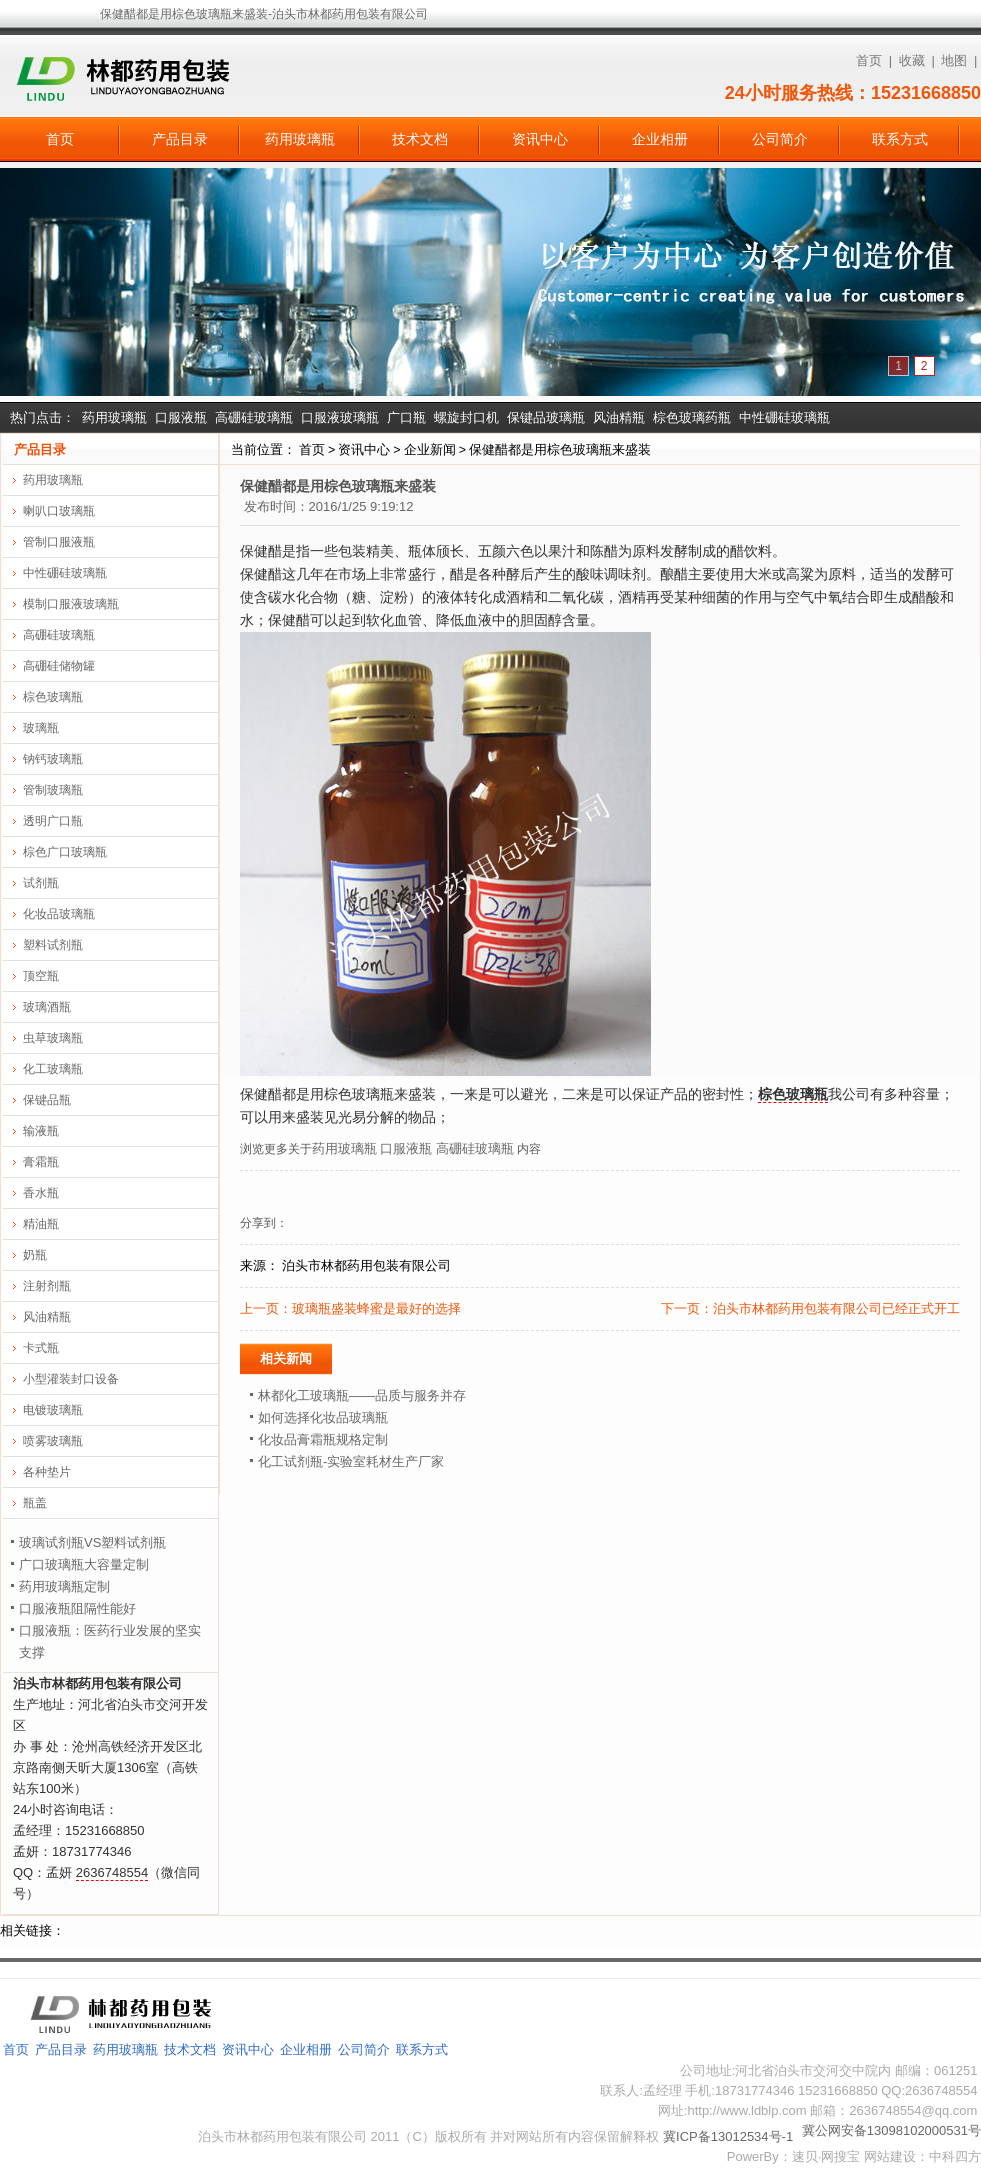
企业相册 (660, 139)
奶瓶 (35, 1255)
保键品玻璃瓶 (546, 417)
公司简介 (780, 139)
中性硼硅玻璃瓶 (784, 417)
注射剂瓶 (47, 1286)
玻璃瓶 (41, 728)
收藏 (912, 60)
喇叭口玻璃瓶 (59, 511)
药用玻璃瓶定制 (64, 1586)
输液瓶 (41, 1131)
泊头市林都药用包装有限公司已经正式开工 (836, 1308)
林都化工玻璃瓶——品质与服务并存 (362, 1395)
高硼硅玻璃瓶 (254, 417)
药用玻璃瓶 (300, 139)
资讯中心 (540, 139)
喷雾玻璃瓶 (53, 1441)
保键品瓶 (47, 1100)
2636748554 (112, 1872)
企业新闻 (430, 449)
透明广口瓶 (53, 821)
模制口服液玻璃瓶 (71, 604)
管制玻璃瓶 (53, 790)
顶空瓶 (41, 976)
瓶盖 (35, 1503)
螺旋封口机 (466, 417)
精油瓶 (41, 1224)
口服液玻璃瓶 (340, 417)
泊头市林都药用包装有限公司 (366, 1265)
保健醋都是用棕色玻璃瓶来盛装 (560, 449)
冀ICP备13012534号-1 (728, 2136)
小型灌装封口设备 (71, 1379)
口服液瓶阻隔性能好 (77, 1608)
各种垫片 (47, 1472)
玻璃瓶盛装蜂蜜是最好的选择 (376, 1308)
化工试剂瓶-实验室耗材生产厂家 (351, 1461)
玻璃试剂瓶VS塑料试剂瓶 (92, 1542)
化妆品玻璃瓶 (59, 914)
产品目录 (180, 139)
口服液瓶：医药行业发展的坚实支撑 (110, 1641)
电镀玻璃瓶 (53, 1410)
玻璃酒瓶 (47, 1007)
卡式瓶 (41, 1348)
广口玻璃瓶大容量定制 (84, 1564)
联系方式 (900, 139)
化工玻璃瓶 (53, 1069)
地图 (954, 60)
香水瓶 (41, 1193)
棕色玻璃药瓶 (692, 417)
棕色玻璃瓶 (53, 697)
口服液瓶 (181, 417)
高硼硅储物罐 (59, 666)
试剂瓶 (41, 883)
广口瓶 (406, 417)
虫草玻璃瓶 (53, 1038)
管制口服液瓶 (59, 542)
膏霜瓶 (41, 1162)
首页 (869, 60)
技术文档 (420, 139)
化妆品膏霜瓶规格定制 (323, 1439)
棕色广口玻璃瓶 (65, 852)
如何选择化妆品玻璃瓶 (323, 1417)
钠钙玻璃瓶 (53, 759)
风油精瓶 (619, 417)
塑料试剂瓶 (53, 945)
